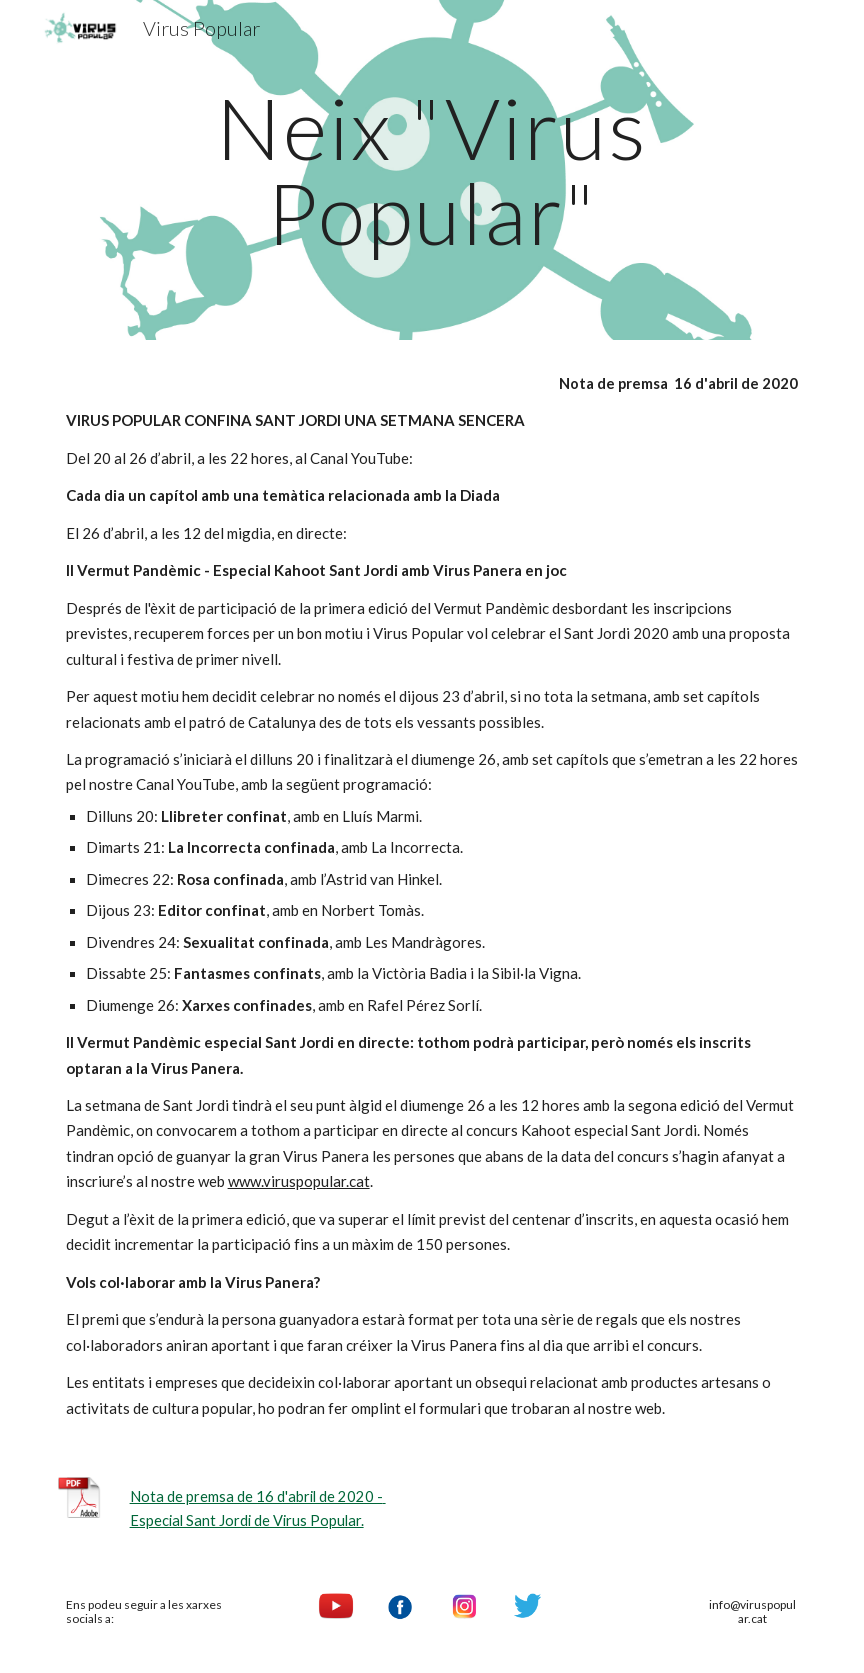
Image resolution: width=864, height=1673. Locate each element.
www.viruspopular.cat (299, 1181)
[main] (432, 170)
